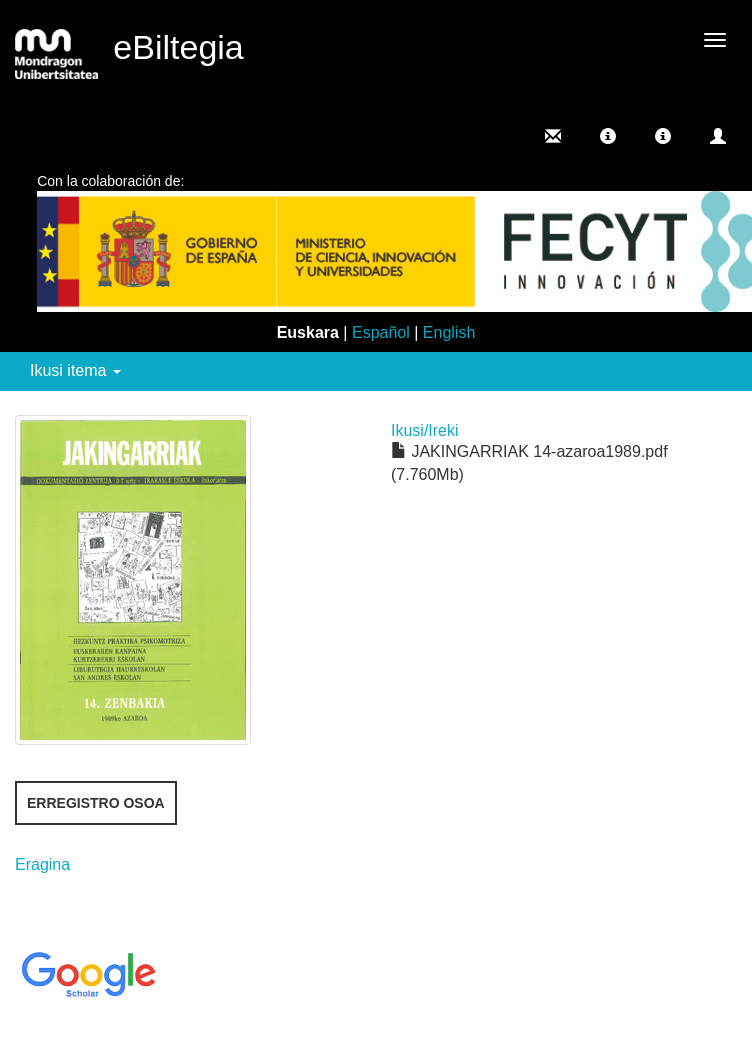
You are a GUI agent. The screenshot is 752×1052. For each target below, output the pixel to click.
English (449, 332)
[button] (608, 136)
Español (381, 332)
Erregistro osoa (96, 803)
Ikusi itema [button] (75, 370)
